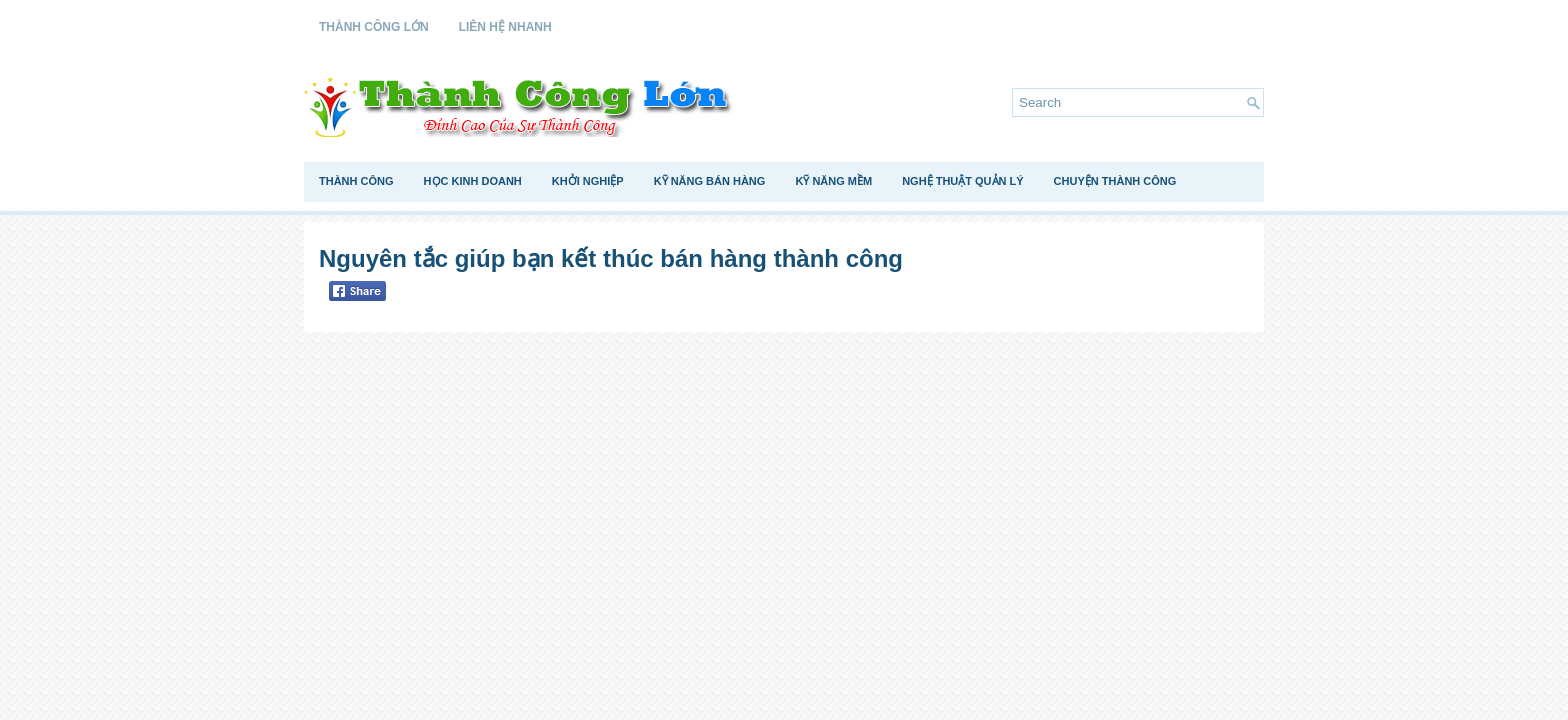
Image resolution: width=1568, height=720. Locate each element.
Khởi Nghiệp (588, 181)
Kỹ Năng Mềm (833, 181)
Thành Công (356, 181)
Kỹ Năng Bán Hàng (710, 181)
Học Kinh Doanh (473, 181)
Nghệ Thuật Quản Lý (962, 181)
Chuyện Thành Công (1115, 181)
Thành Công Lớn (374, 27)
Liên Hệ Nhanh (505, 27)
